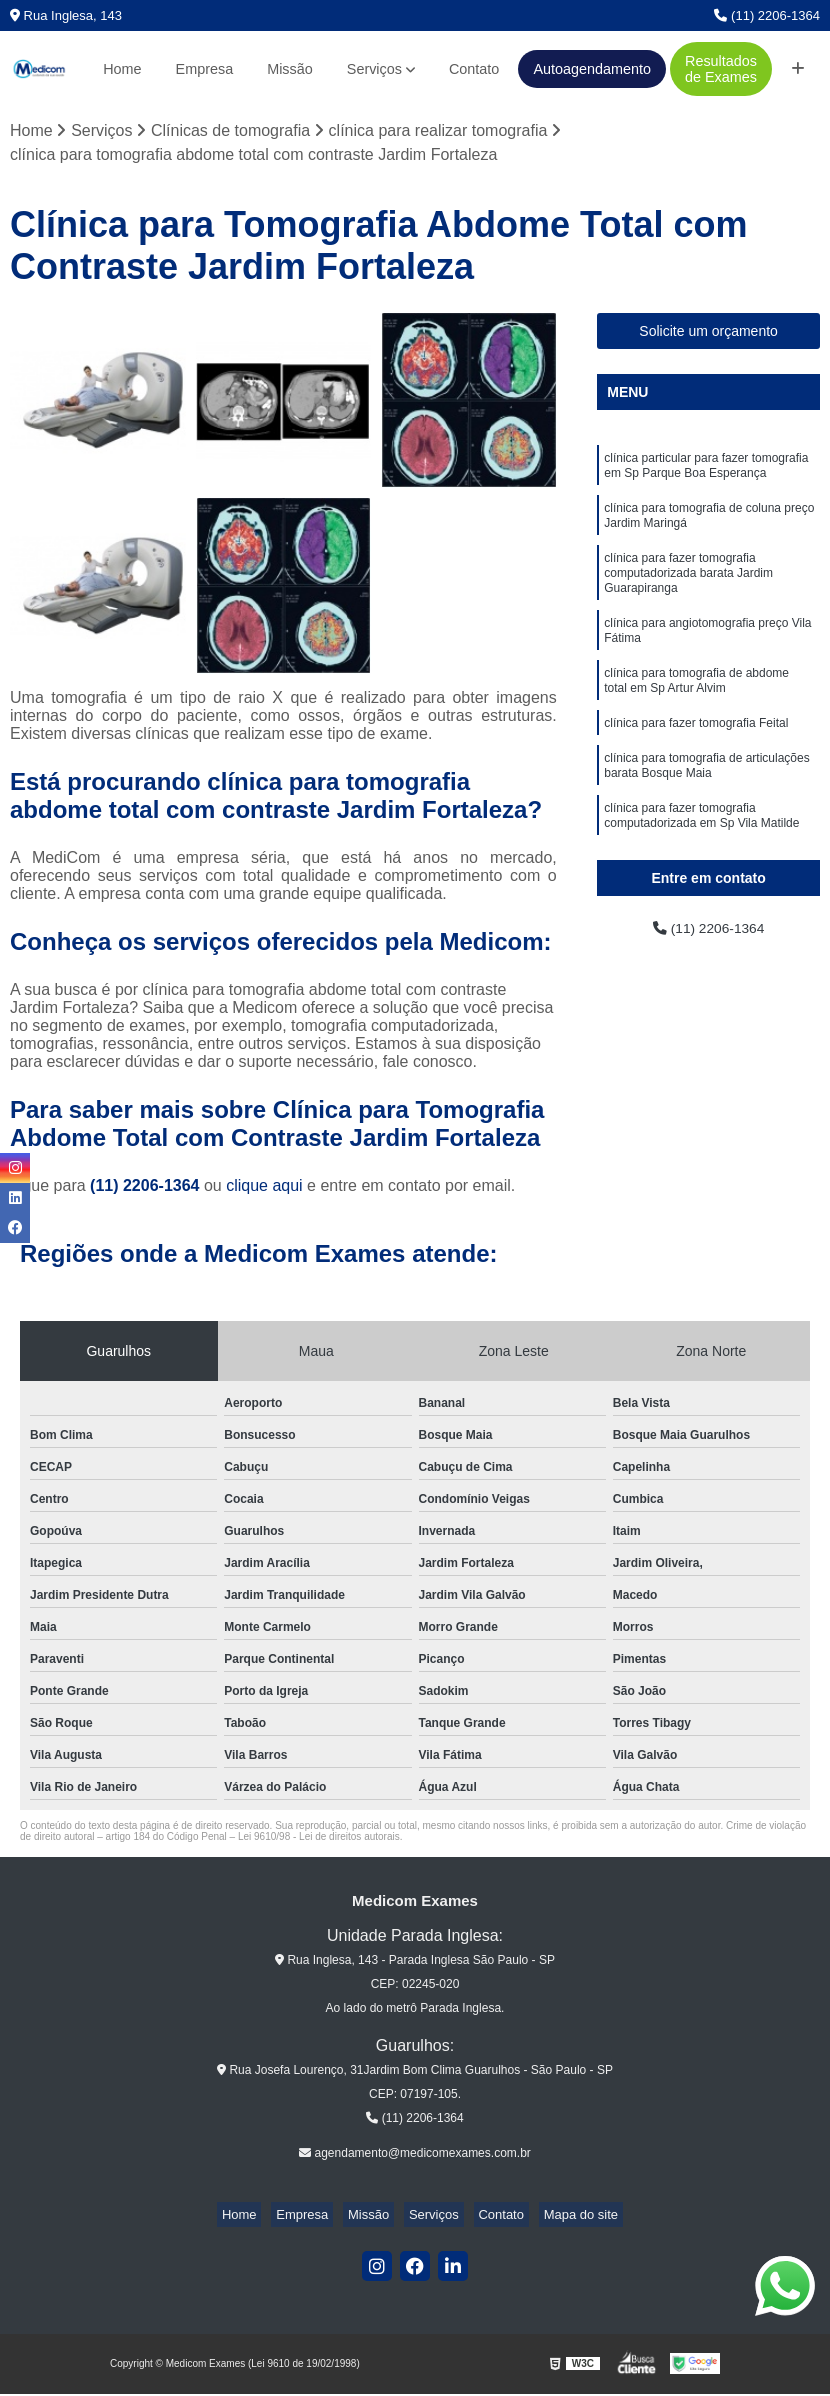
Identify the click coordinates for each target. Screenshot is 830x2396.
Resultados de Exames (721, 69)
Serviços (374, 69)
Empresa (205, 69)
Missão (290, 69)
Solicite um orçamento (708, 333)
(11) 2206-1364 (767, 15)
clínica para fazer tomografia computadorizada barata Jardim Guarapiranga (688, 592)
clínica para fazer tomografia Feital (696, 760)
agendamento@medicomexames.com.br (415, 2155)
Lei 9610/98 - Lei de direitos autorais (319, 1839)
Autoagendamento (592, 69)
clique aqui (264, 1188)
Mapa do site (556, 2216)
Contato (474, 69)
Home (122, 69)
